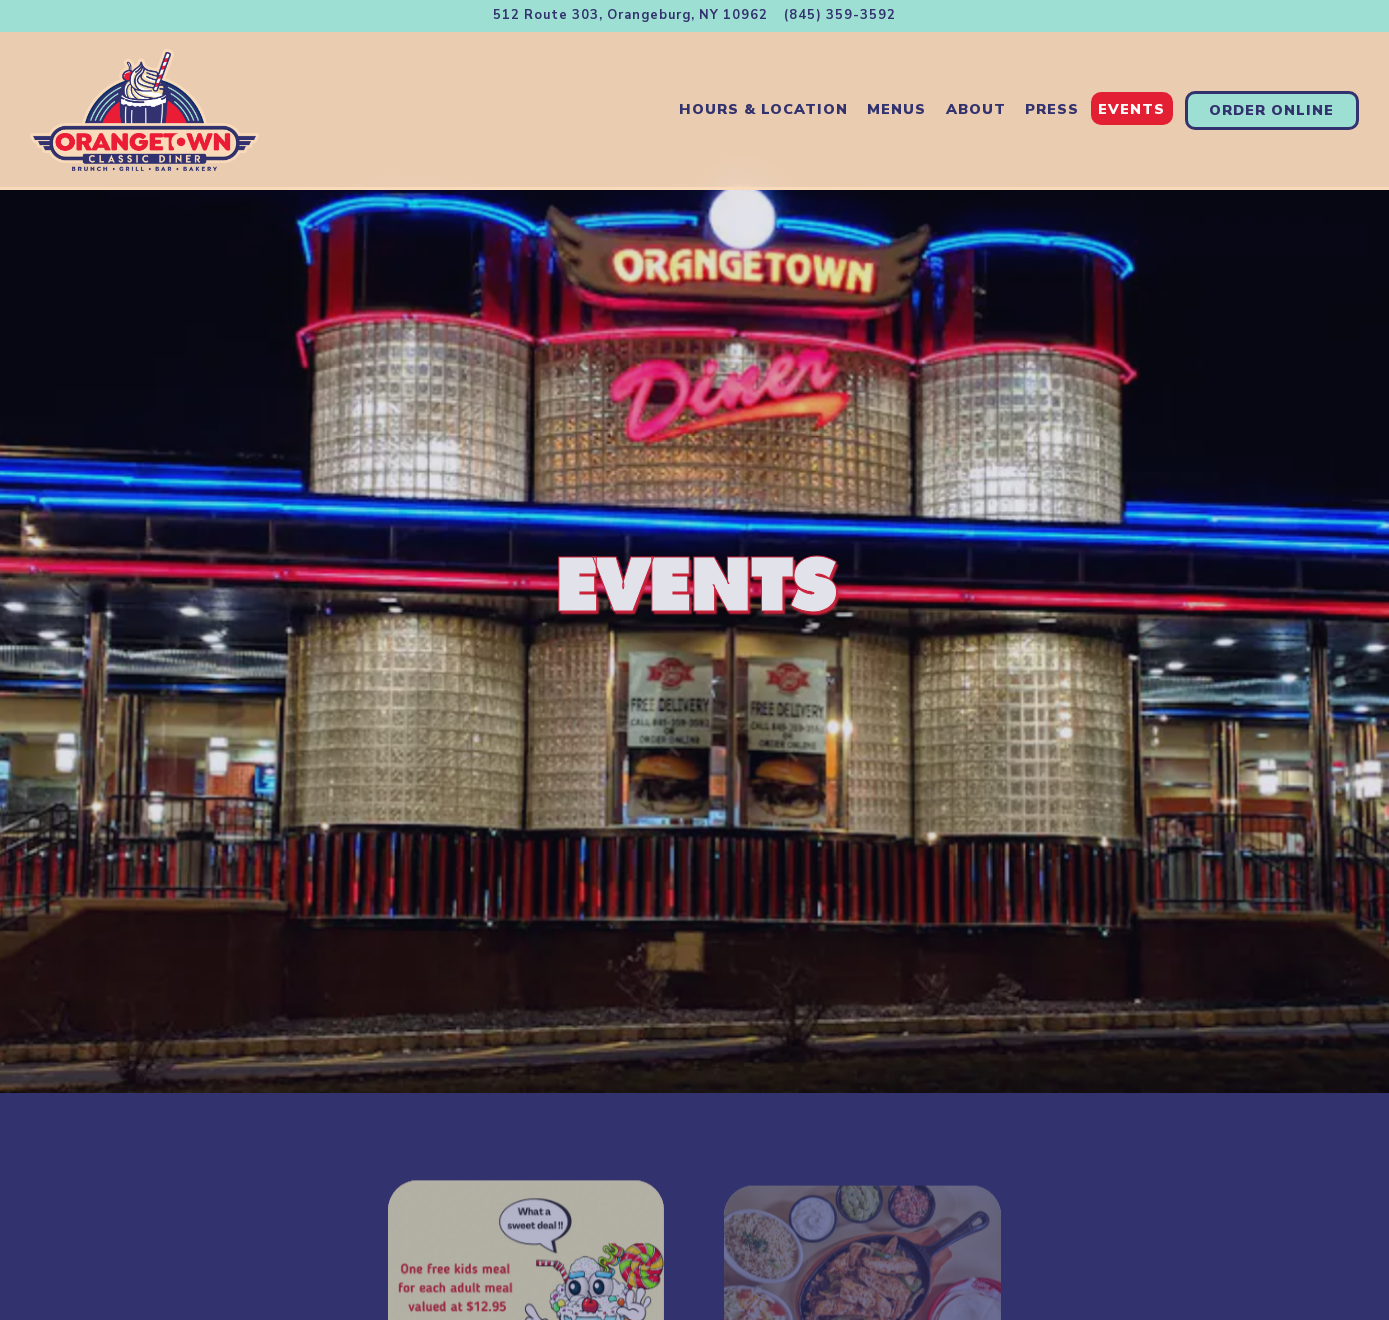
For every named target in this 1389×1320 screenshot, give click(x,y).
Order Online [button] (1271, 110)
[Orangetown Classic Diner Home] (144, 109)
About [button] (976, 109)
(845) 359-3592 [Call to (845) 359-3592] (840, 15)
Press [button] (1052, 109)
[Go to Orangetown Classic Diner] (630, 15)
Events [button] (1131, 109)
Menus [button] (896, 109)
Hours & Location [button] (763, 109)
